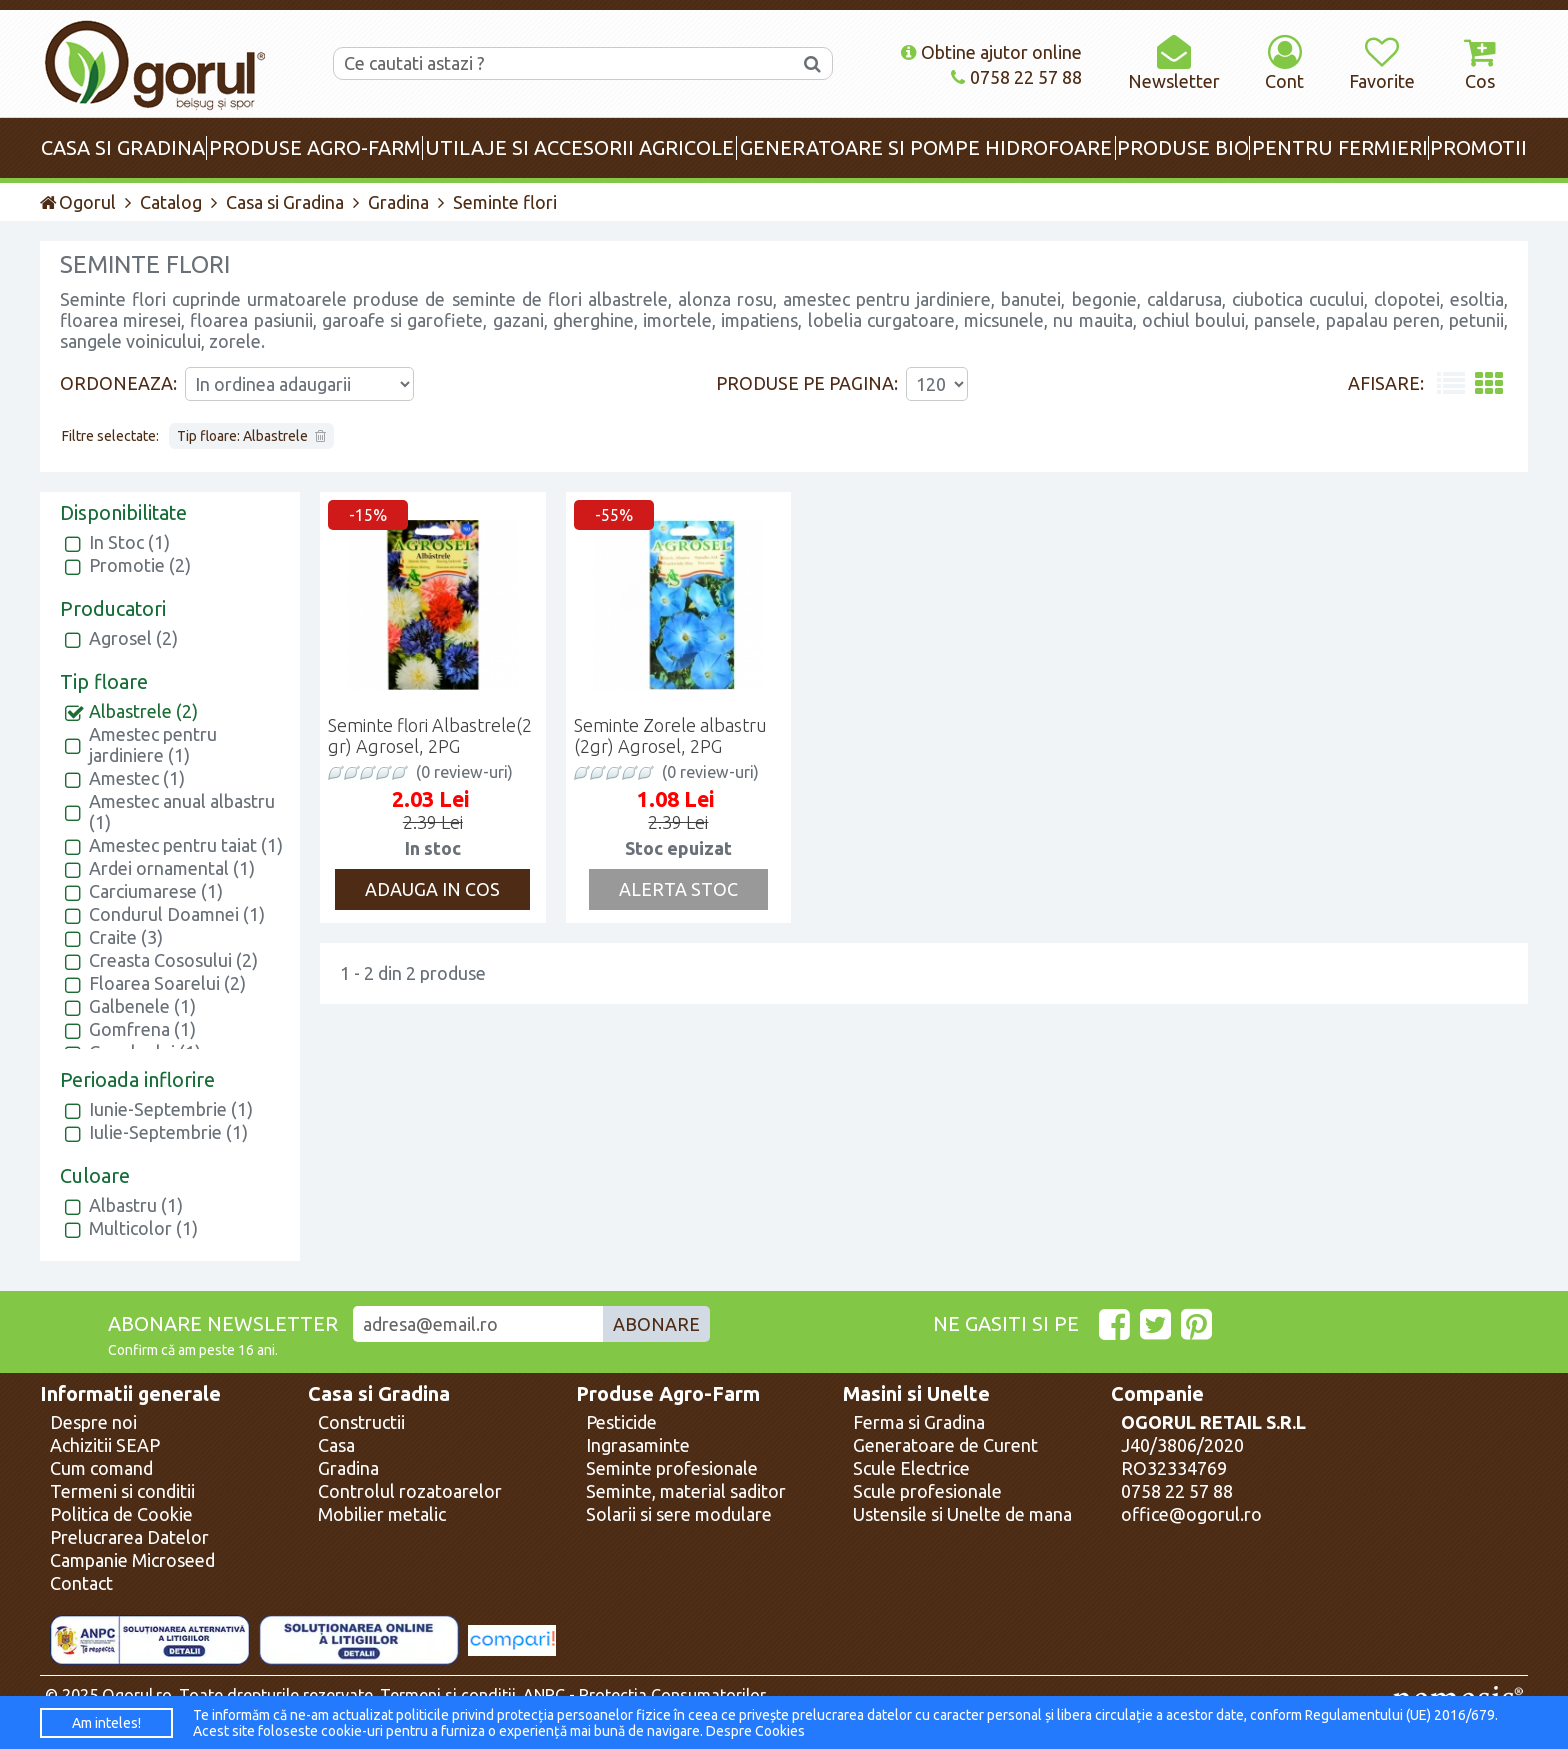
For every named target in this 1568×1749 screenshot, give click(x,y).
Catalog (171, 202)
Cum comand (101, 1468)
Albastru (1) (136, 1205)
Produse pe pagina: (807, 383)
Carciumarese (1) (156, 891)
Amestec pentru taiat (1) (186, 845)
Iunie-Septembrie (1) (171, 1109)
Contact (81, 1583)
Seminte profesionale (672, 1468)
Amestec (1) (137, 778)
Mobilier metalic (382, 1514)
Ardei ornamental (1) (172, 868)
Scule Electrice (911, 1468)
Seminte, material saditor (686, 1491)
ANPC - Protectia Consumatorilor (644, 1695)
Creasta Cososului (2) (173, 960)
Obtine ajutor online (991, 52)
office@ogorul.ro (1191, 1514)
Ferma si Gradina (919, 1422)
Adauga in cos (432, 889)
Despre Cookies (755, 1731)
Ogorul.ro (137, 1695)
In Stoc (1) (129, 542)
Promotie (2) (140, 565)
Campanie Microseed (132, 1560)
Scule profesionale (927, 1491)
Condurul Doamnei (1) (177, 914)
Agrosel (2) (133, 638)
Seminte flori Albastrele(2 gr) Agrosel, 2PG (430, 735)
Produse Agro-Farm (668, 1394)
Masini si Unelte (916, 1394)
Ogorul (78, 202)
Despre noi (93, 1422)
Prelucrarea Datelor (129, 1537)
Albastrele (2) (143, 711)
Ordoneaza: (118, 383)
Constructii (361, 1422)
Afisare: (1386, 383)
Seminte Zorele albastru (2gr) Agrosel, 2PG (670, 735)
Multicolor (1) (143, 1228)
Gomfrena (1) (142, 1029)
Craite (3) (126, 937)
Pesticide (621, 1422)
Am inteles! (106, 1723)
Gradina (398, 202)
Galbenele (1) (142, 1006)
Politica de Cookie (121, 1514)
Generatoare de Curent (945, 1445)
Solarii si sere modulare (679, 1514)
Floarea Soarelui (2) (167, 983)
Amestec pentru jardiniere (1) (153, 744)
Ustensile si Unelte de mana (962, 1514)
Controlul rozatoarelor (410, 1491)
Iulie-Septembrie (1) (168, 1132)
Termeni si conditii (122, 1491)
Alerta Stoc (678, 889)
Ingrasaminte (638, 1445)
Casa (336, 1445)
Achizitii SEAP (105, 1445)
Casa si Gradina (285, 202)
